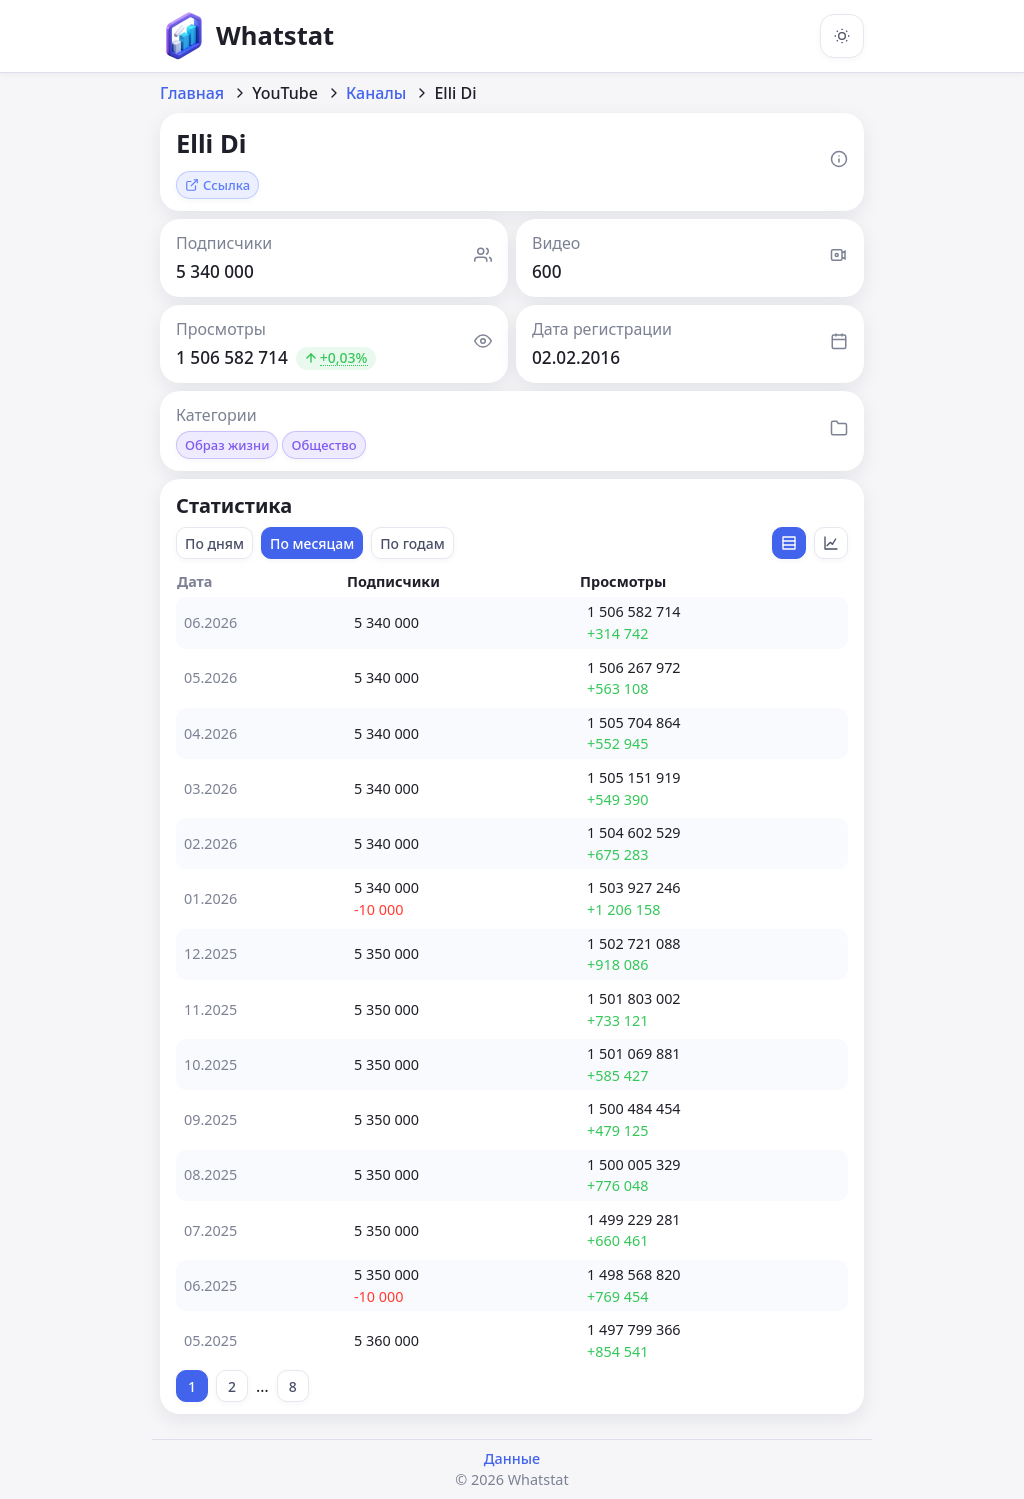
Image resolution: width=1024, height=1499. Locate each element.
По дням (214, 543)
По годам (412, 543)
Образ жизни (227, 445)
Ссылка (217, 185)
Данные (512, 1458)
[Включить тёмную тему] (842, 36)
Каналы (376, 93)
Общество (323, 445)
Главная (192, 93)
